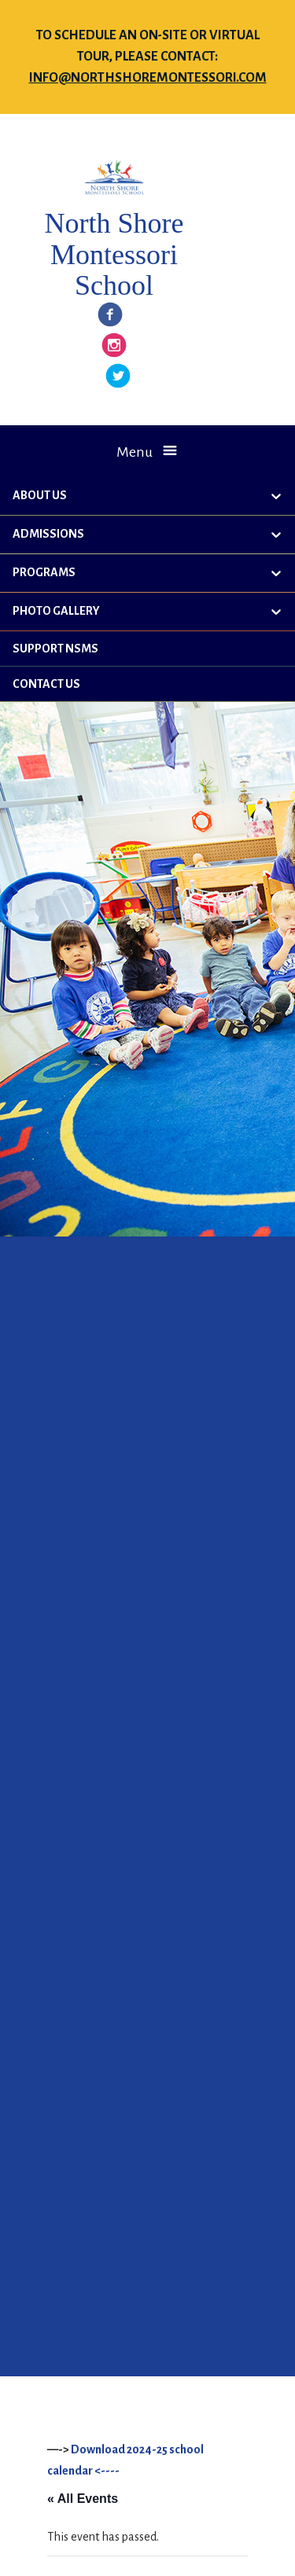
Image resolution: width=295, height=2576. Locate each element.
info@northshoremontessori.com (148, 78)
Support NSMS (55, 648)
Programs (44, 572)
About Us (40, 495)
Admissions (48, 533)
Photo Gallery (56, 610)
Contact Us (46, 684)
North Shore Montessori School (113, 254)
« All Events (82, 2498)
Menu (134, 452)
